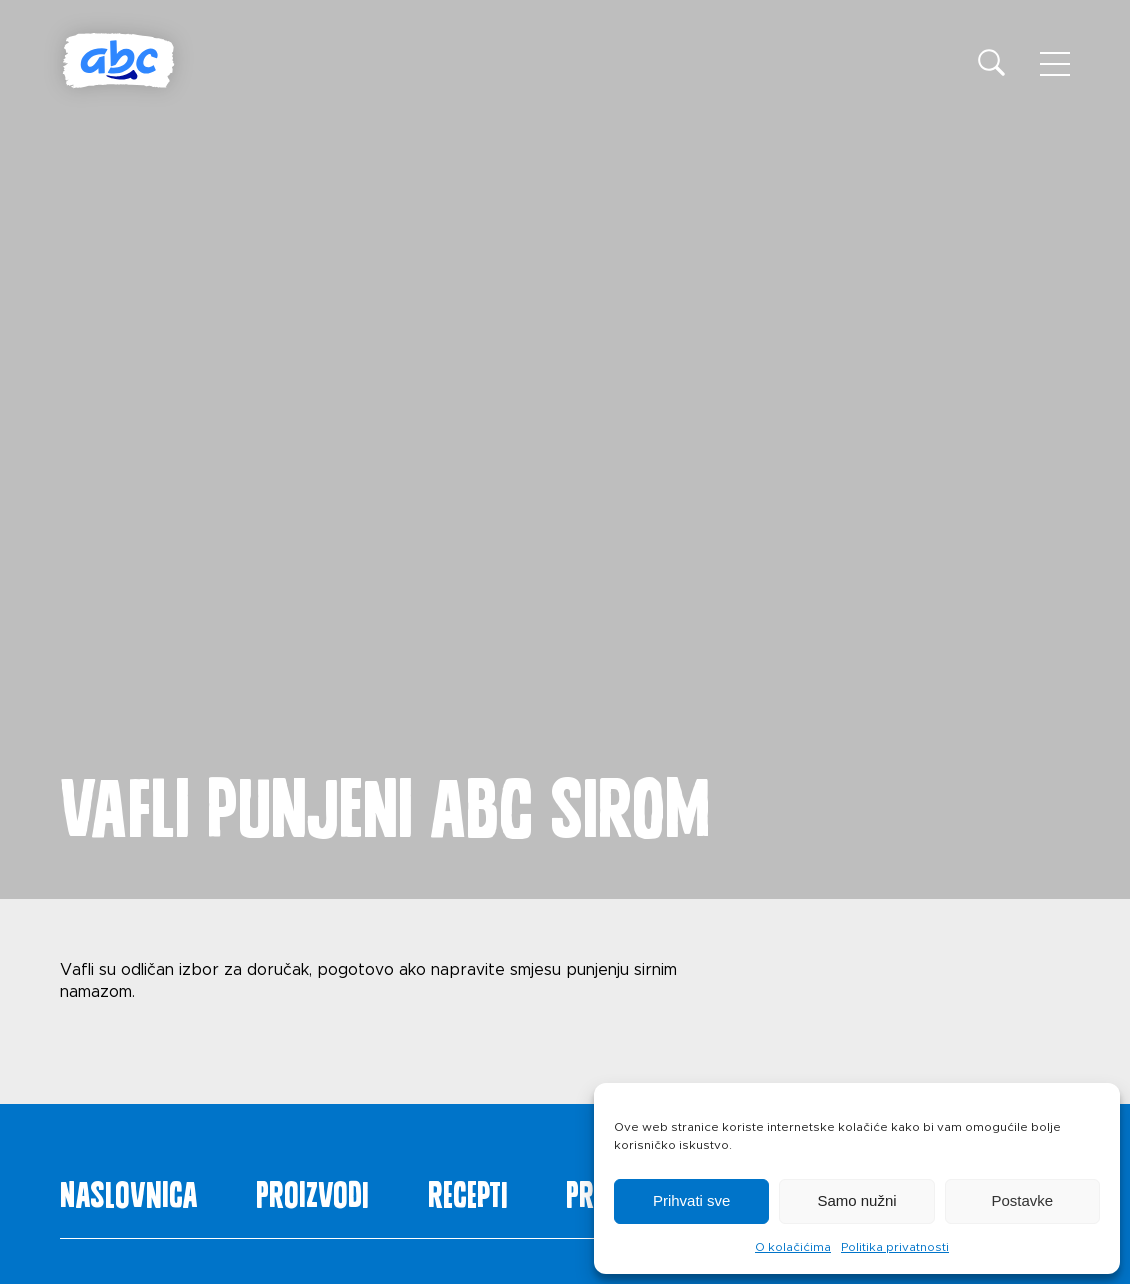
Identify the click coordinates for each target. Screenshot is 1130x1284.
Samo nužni (856, 1200)
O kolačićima (793, 1247)
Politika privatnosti (895, 1247)
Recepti (468, 1190)
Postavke (1022, 1200)
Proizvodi (312, 1190)
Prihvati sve (692, 1200)
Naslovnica (129, 1190)
